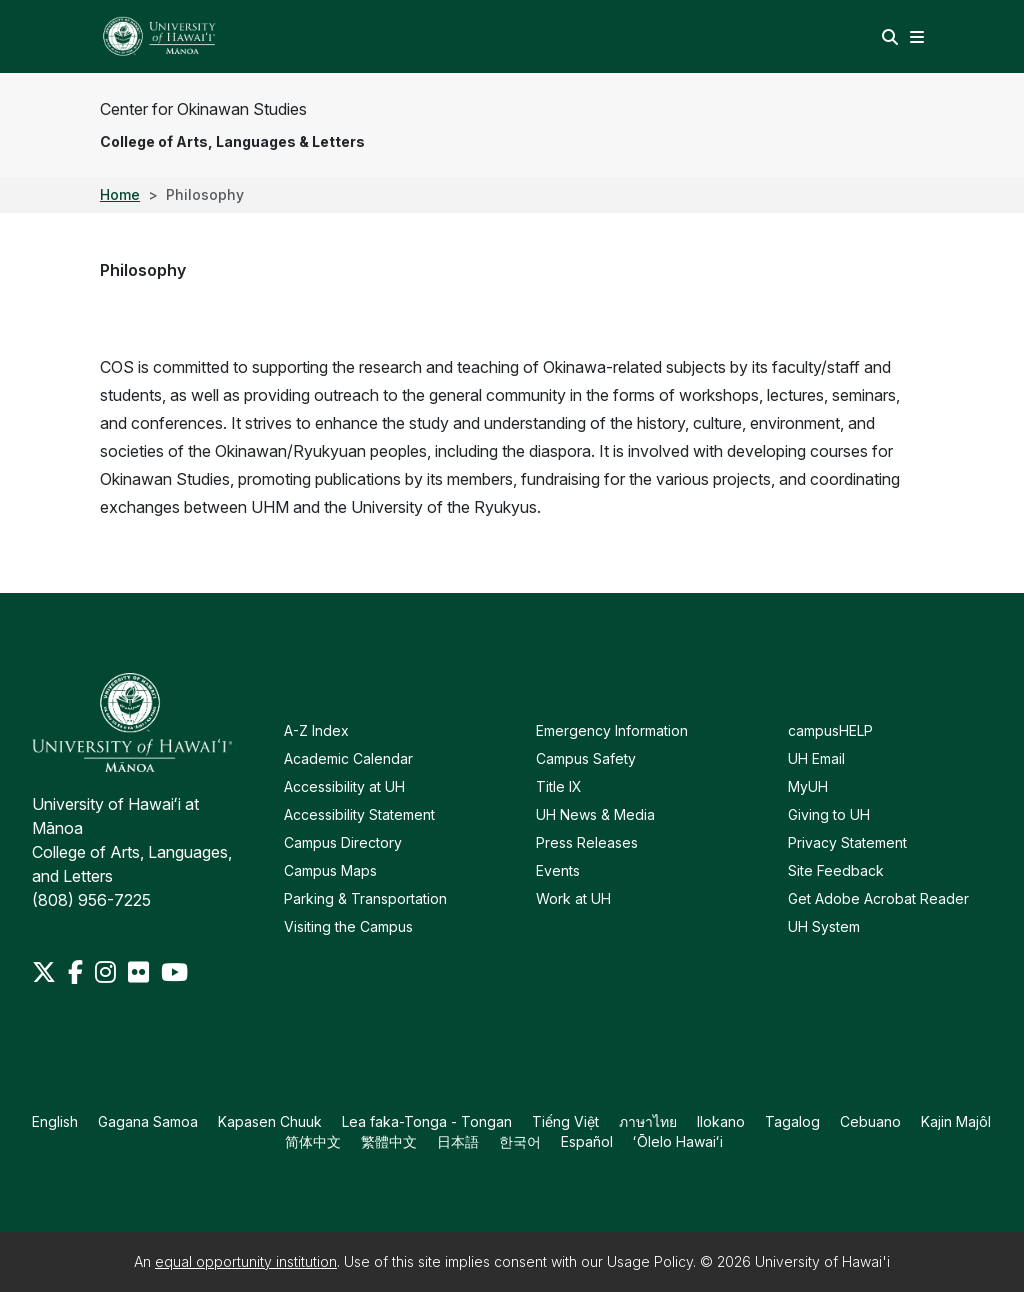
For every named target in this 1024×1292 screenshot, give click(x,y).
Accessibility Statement (359, 814)
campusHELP (830, 730)
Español (587, 1141)
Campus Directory (343, 842)
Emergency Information (612, 730)
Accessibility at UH (344, 786)
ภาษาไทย (648, 1121)
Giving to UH (829, 814)
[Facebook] (77, 972)
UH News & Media (595, 814)
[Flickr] (140, 972)
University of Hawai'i (822, 1261)
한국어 (520, 1141)
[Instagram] (107, 972)
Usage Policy (650, 1261)
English (55, 1121)
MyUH (808, 786)
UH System (824, 926)
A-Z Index (316, 730)
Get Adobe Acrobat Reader (878, 898)
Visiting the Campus (348, 926)
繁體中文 (389, 1141)
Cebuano (870, 1121)
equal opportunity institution (246, 1261)
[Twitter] (46, 972)
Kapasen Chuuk (270, 1121)
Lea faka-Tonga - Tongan (427, 1121)
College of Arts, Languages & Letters (232, 141)
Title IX (559, 786)
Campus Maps (330, 870)
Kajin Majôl (956, 1121)
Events (558, 870)
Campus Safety (586, 758)
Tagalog (792, 1121)
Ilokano (721, 1121)
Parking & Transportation (365, 898)
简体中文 (313, 1141)
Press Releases (587, 842)
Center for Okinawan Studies (203, 109)
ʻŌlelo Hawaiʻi (678, 1141)
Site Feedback (836, 870)
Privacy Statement (847, 842)
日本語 (458, 1141)
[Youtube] (174, 972)
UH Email (816, 758)
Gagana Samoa (148, 1121)
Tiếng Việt (565, 1121)
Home (120, 194)
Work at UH (573, 898)
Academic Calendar (348, 758)
